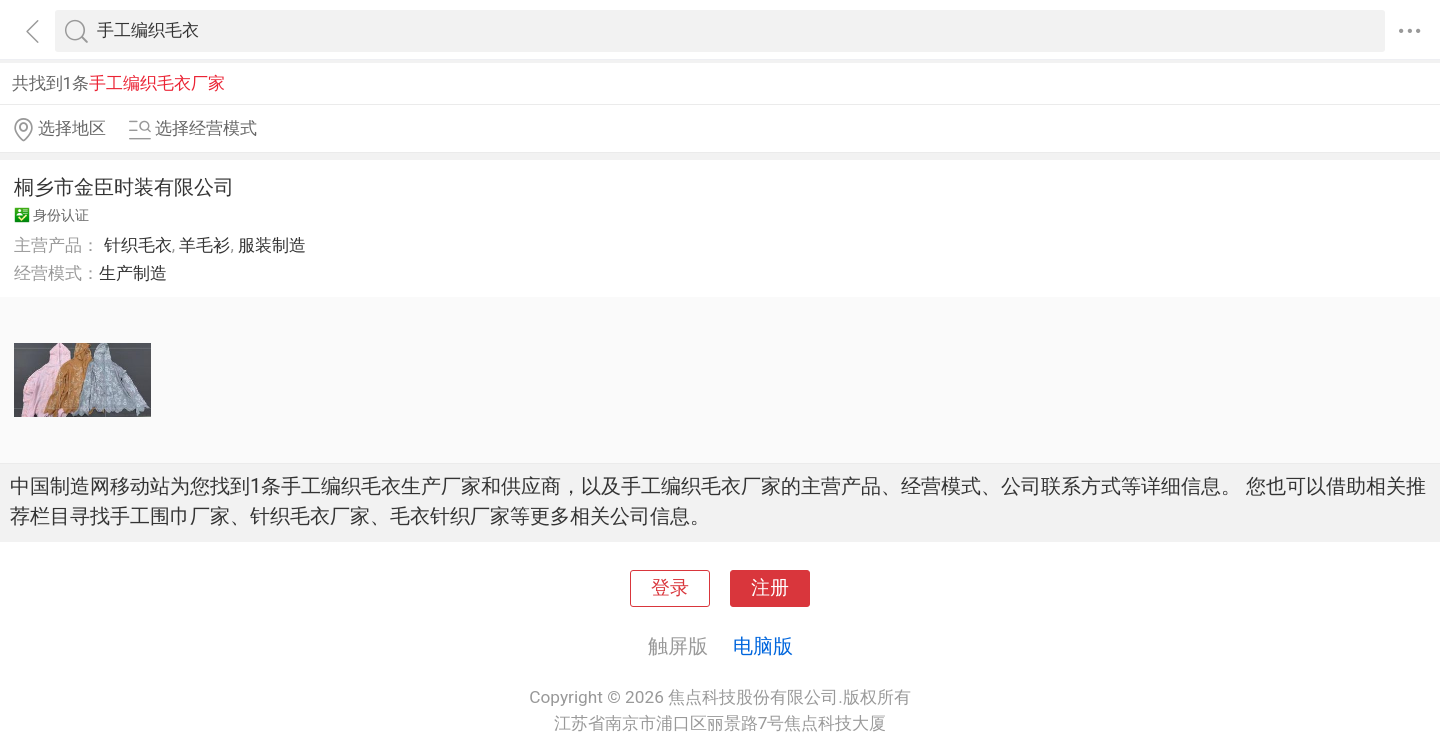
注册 (770, 588)
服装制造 (272, 245)
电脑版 (763, 646)
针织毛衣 (138, 245)
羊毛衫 (204, 245)
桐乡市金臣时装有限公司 (124, 187)
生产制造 (133, 273)
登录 (670, 588)
